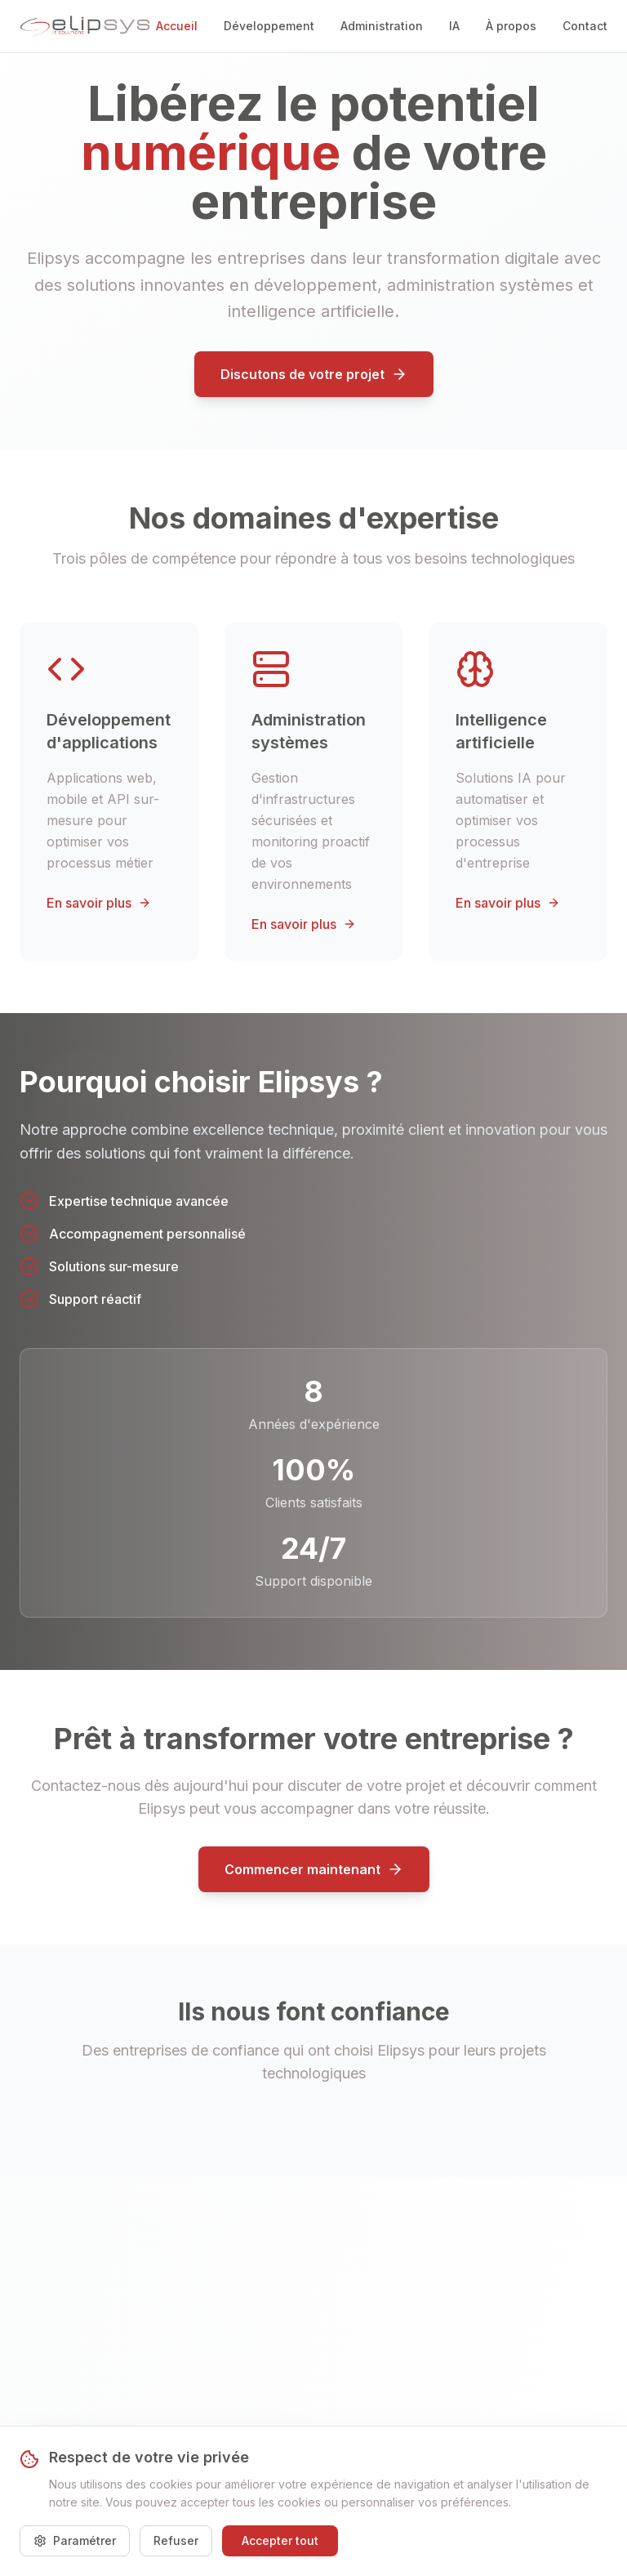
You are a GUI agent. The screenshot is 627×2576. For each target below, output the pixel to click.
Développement (269, 26)
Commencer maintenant (314, 1869)
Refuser (175, 2540)
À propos (511, 26)
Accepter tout (280, 2540)
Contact (585, 26)
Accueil (177, 26)
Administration (381, 26)
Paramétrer (74, 2540)
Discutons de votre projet (313, 374)
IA (454, 26)
